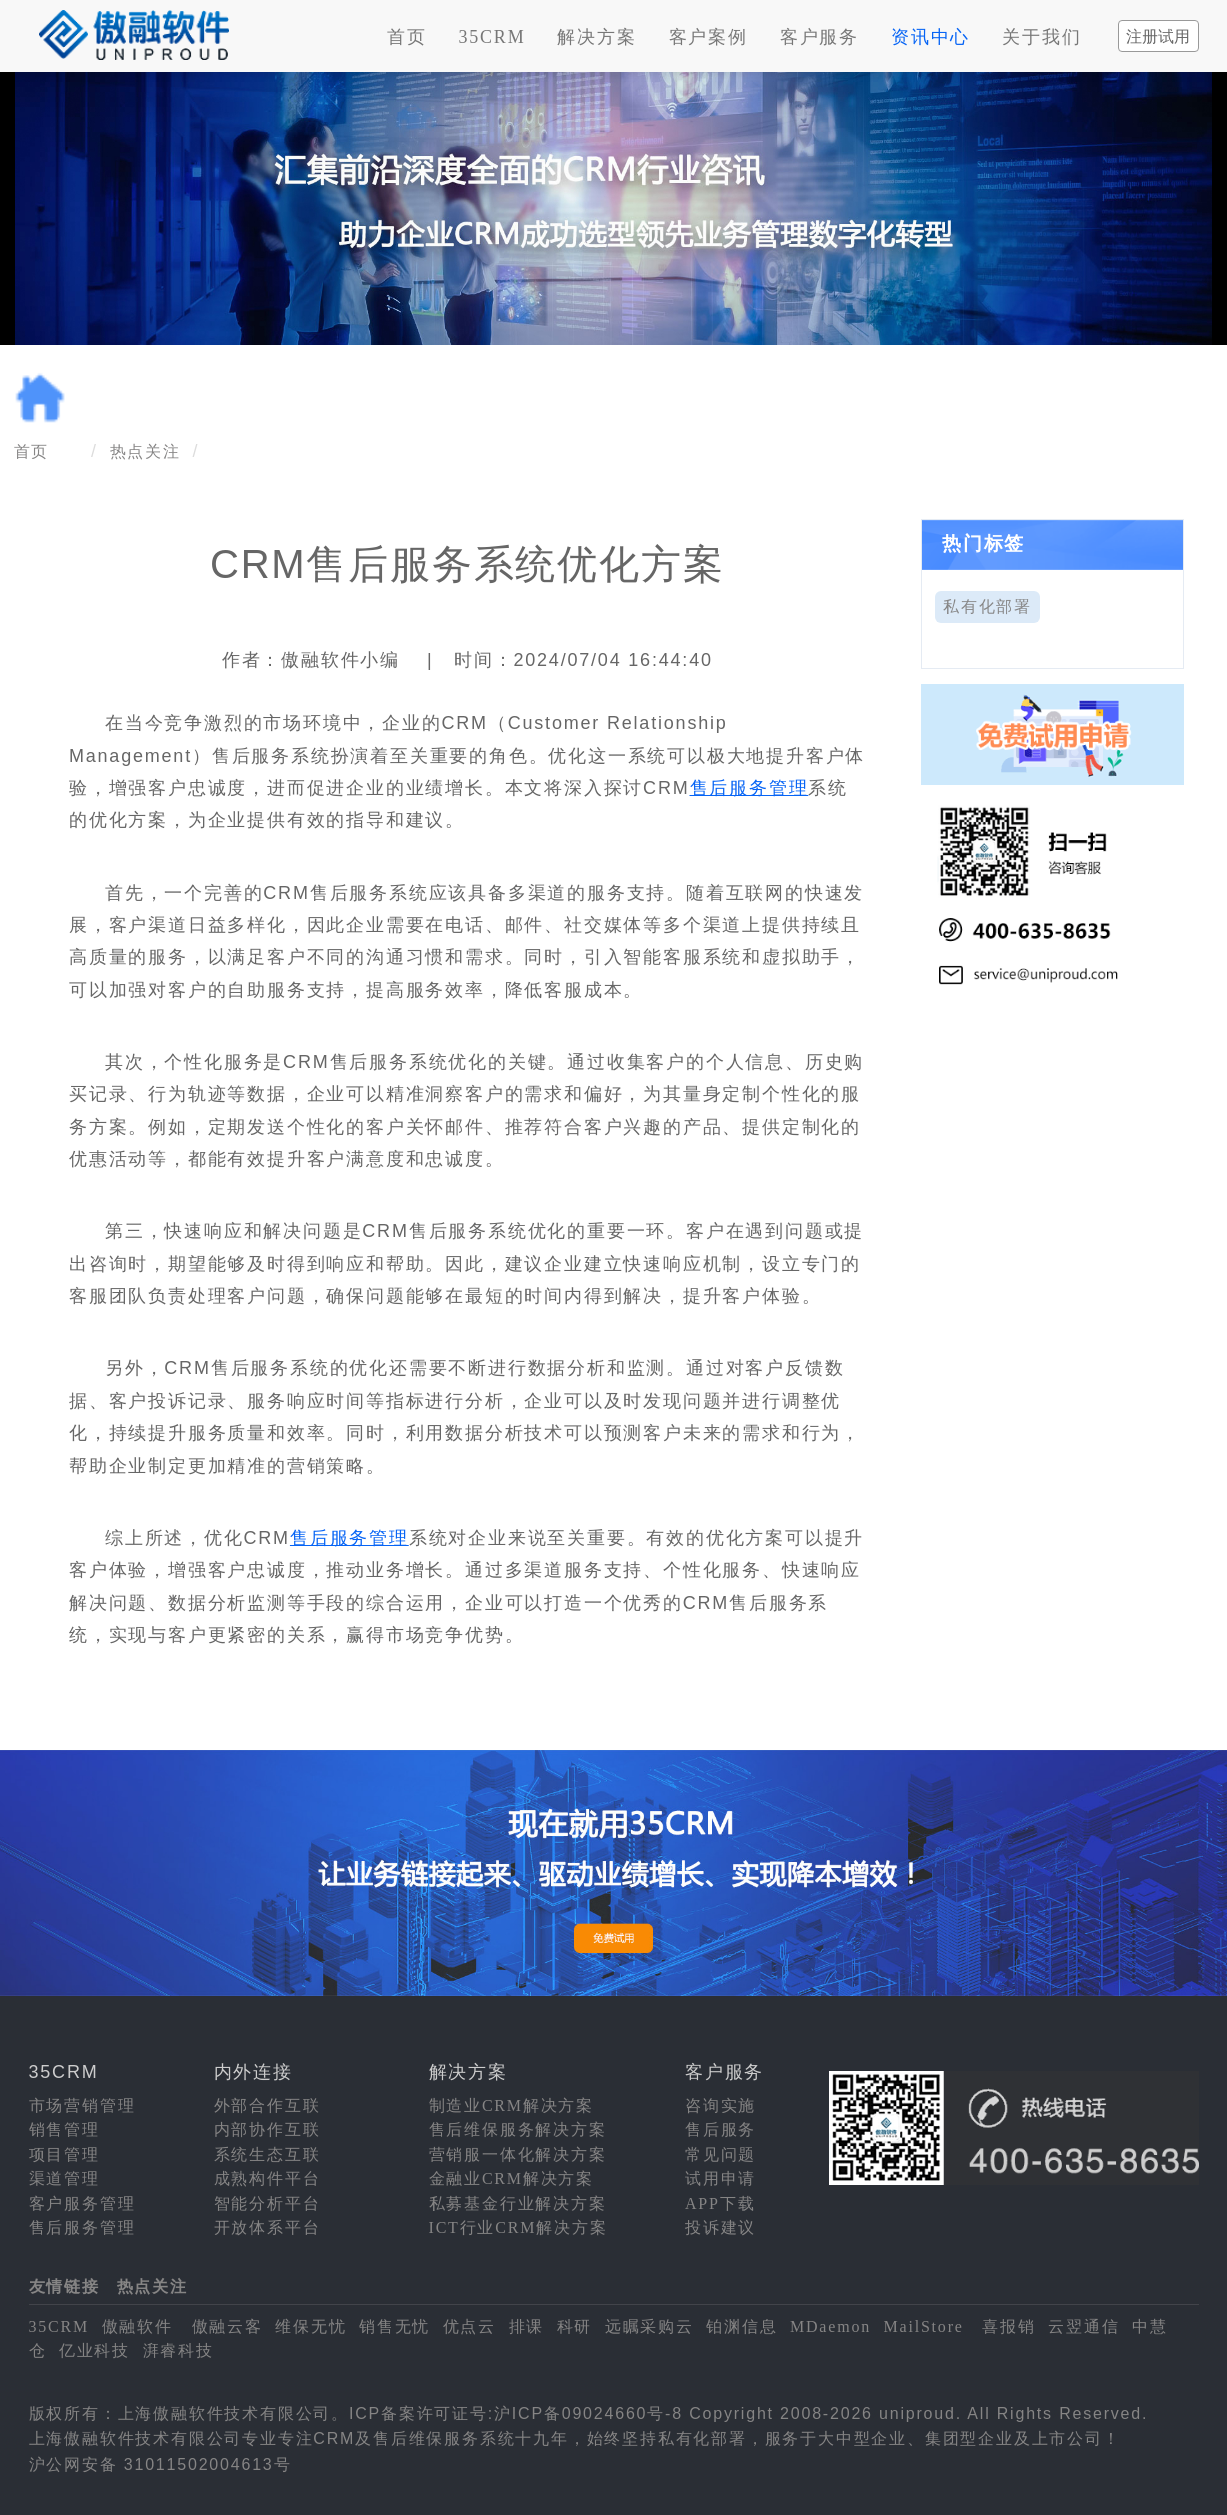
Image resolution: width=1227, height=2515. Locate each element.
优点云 (469, 2326)
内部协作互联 (267, 2129)
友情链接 (64, 2286)
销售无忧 (394, 2326)
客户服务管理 (82, 2203)
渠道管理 (64, 2178)
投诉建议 (720, 2227)
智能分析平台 (267, 2203)
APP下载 (720, 2203)
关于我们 (1041, 37)
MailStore (924, 2326)
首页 (407, 37)
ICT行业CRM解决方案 (518, 2227)
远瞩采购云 (649, 2326)
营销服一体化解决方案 (518, 2154)
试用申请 (720, 2178)
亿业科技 (94, 2350)
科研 (575, 2326)
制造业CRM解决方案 (512, 2105)
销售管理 (64, 2129)
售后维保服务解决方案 (518, 2129)
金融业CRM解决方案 (512, 2178)
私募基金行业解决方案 (518, 2203)
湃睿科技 (178, 2350)
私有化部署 (987, 606)
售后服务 (720, 2129)
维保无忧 (310, 2326)
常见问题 (720, 2154)
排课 (527, 2326)
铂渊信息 (741, 2326)
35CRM (491, 37)
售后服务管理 (749, 788)
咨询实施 (720, 2105)
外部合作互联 (267, 2105)
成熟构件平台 (267, 2178)
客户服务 (819, 37)
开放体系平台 (267, 2227)
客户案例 (708, 37)
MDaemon (830, 2326)
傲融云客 (227, 2326)
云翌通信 (1083, 2326)
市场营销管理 (82, 2105)
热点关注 (145, 451)
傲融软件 (137, 2326)
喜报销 (1008, 2326)
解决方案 (596, 37)
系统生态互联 (267, 2154)
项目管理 (64, 2154)
